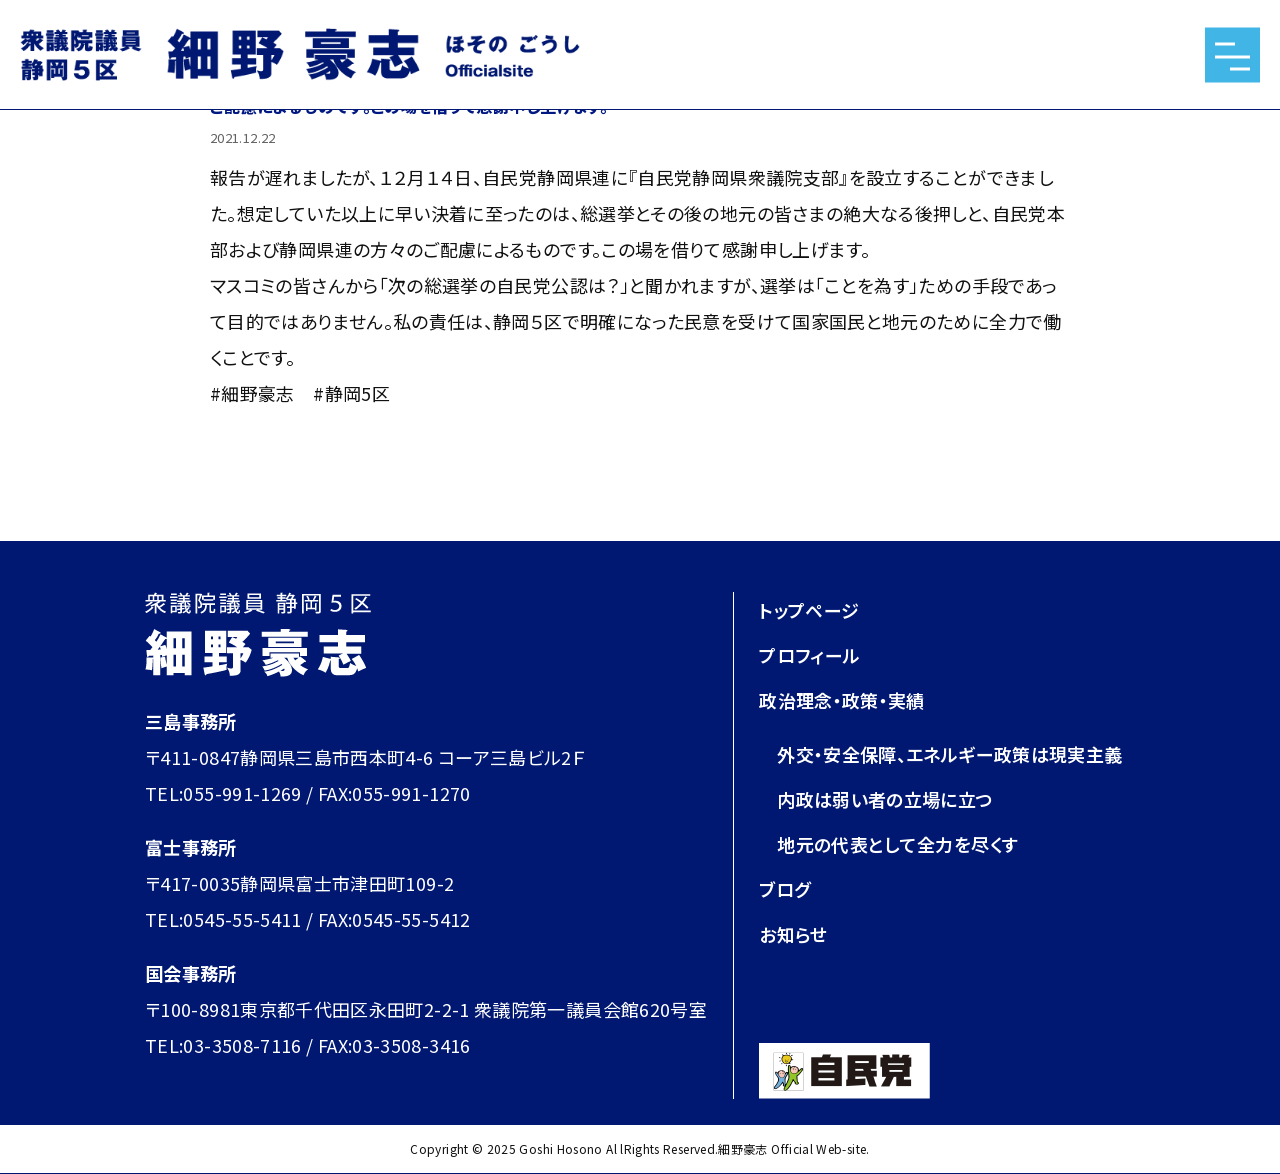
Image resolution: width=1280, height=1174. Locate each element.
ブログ (784, 889)
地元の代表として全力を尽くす (897, 844)
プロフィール (809, 655)
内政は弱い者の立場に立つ (885, 799)
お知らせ (793, 934)
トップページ (809, 610)
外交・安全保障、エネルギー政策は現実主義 (949, 754)
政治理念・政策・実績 (842, 700)
